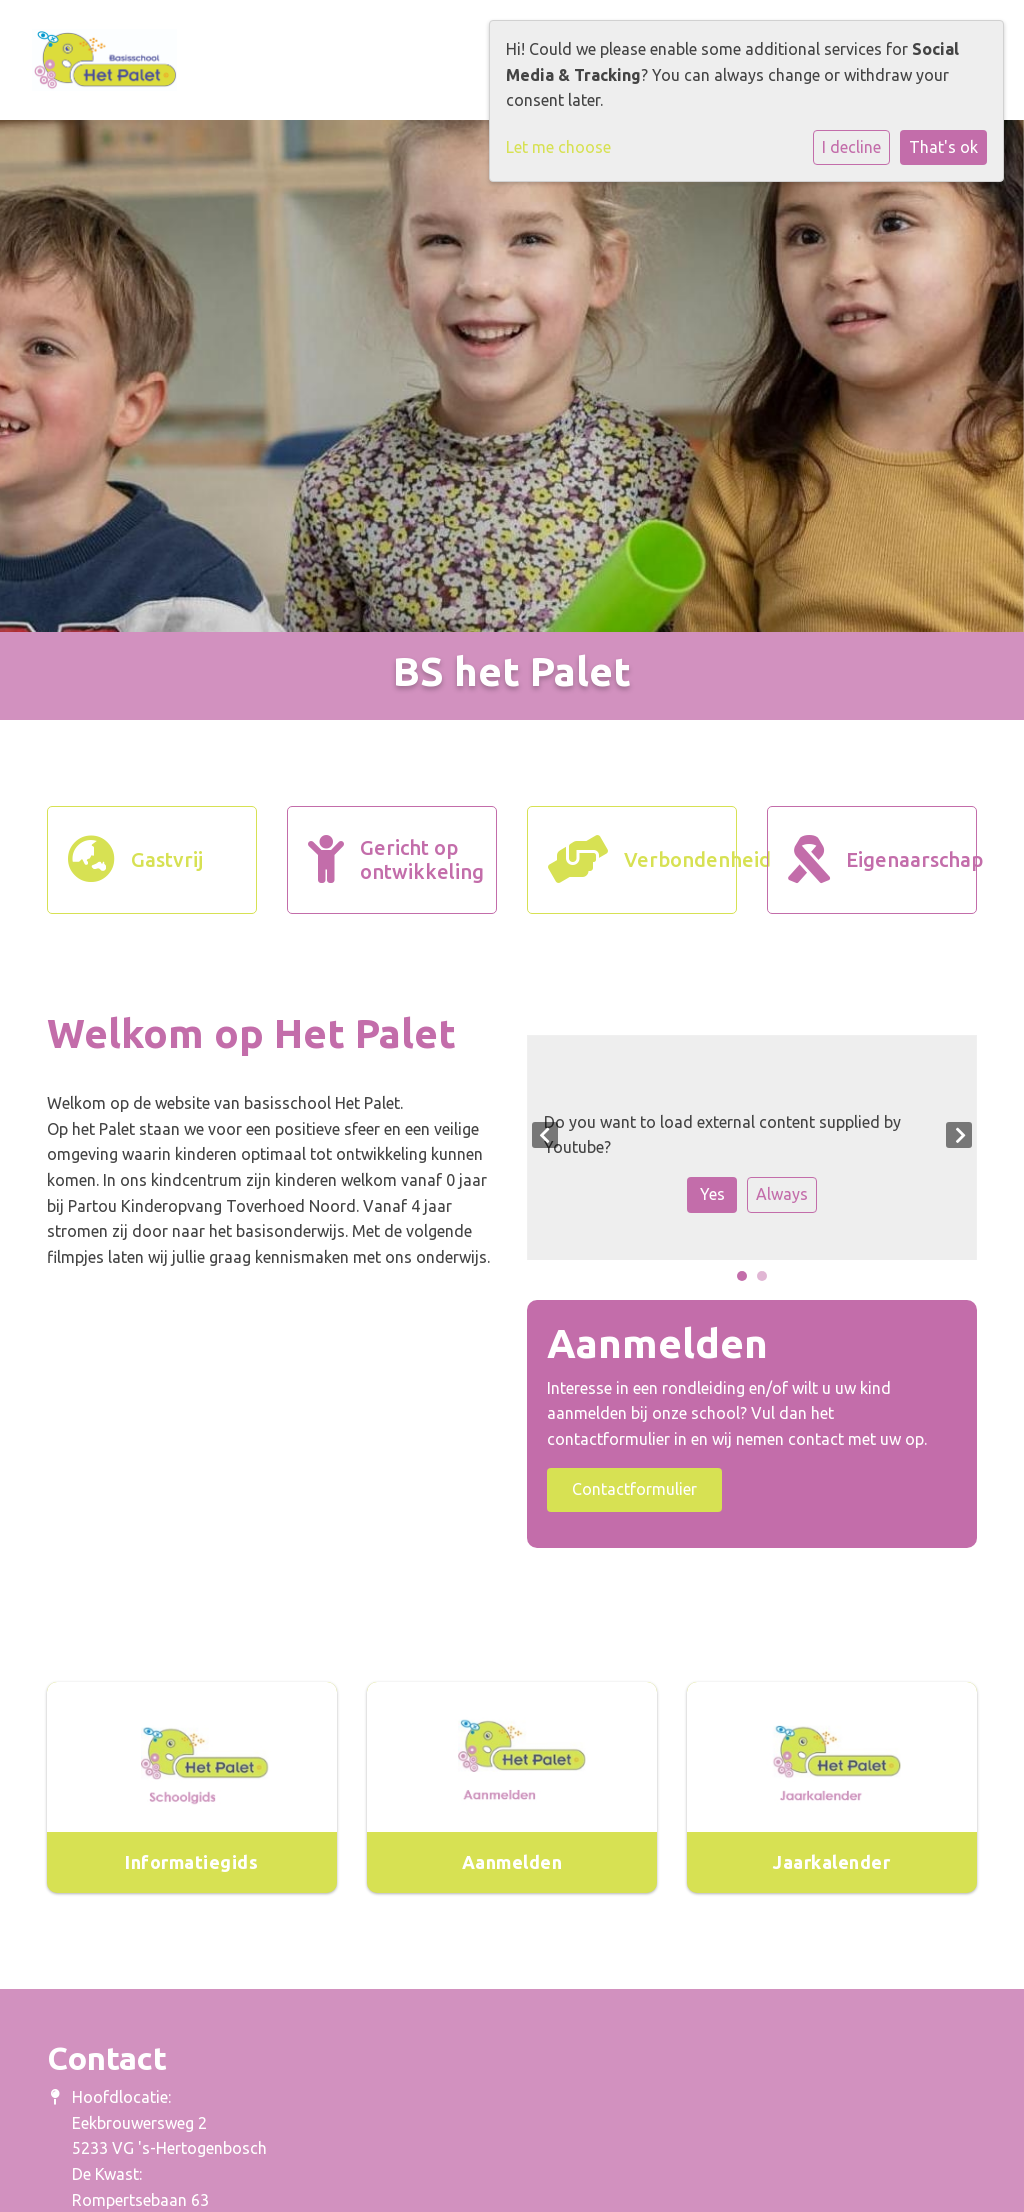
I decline (851, 147)
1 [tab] (747, 1281)
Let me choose (558, 147)
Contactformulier (634, 1489)
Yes (712, 1194)
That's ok (943, 147)
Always (782, 1194)
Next (959, 1135)
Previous (545, 1135)
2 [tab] (767, 1281)
